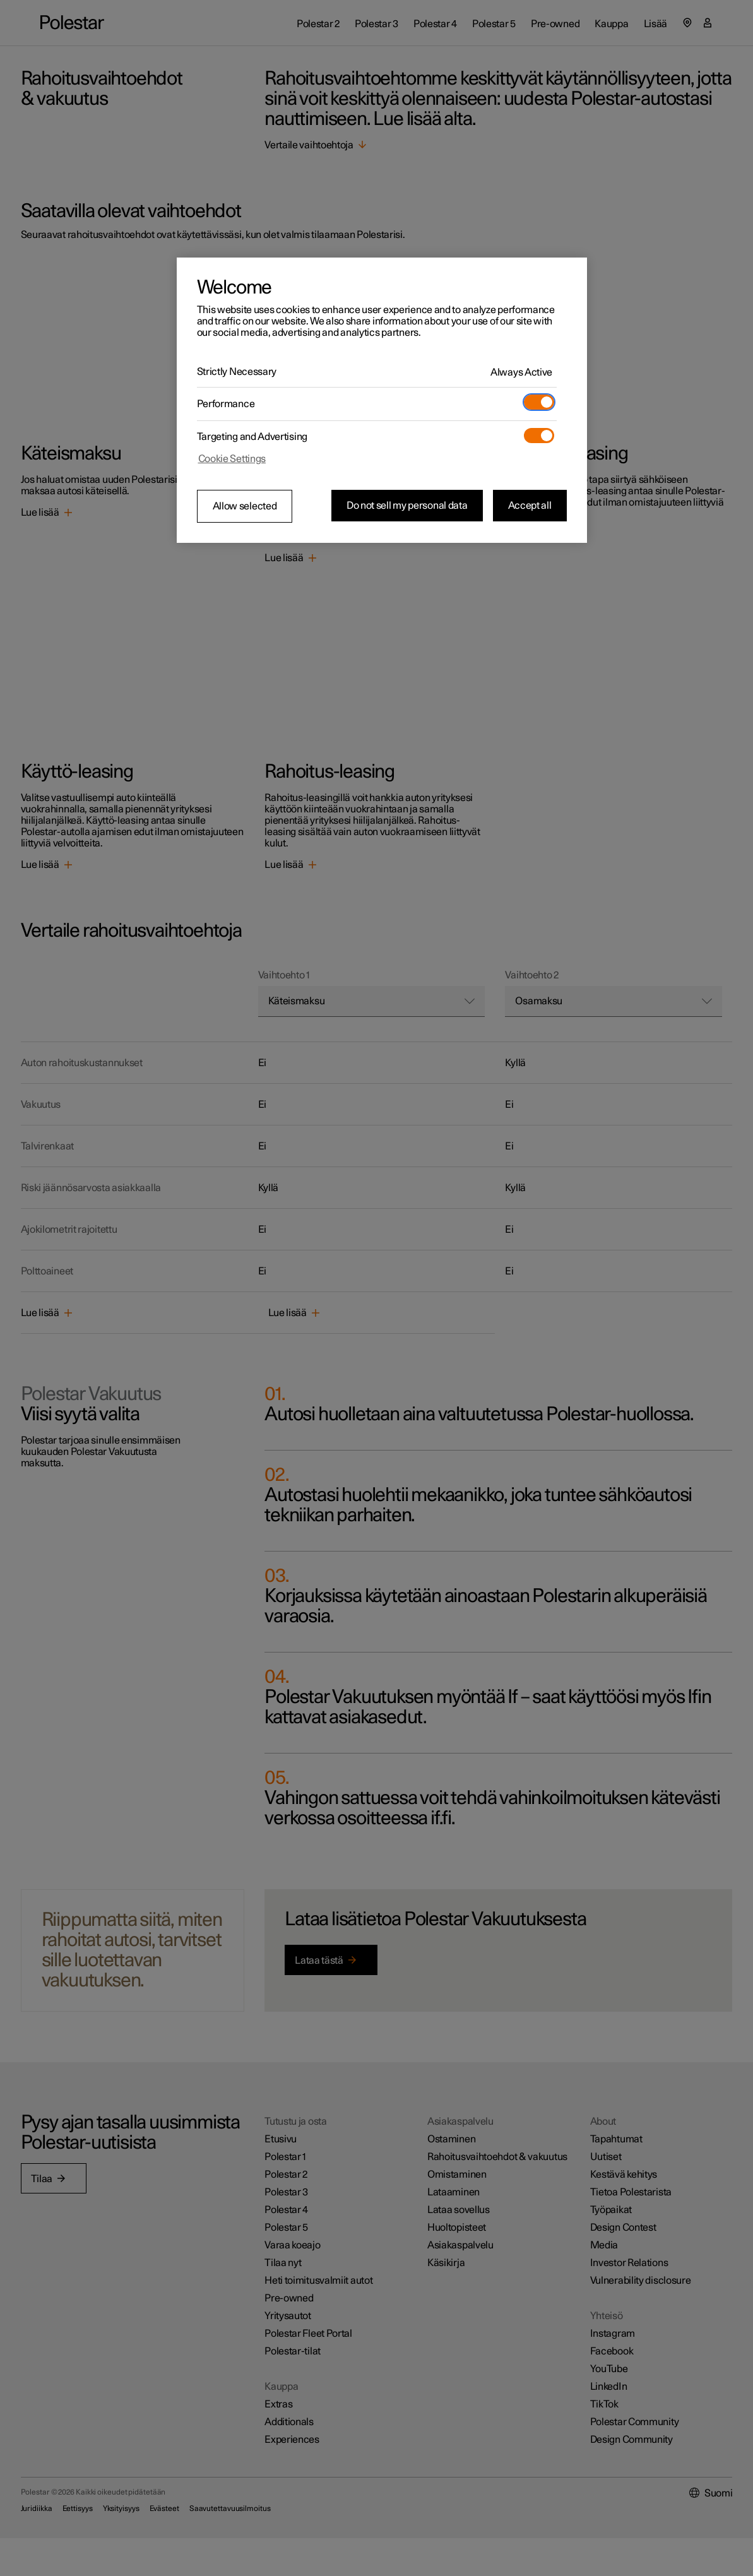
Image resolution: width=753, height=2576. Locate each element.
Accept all (530, 506)
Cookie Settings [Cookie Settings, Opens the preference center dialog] (232, 459)
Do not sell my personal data (407, 506)
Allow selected (245, 506)
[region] (382, 400)
